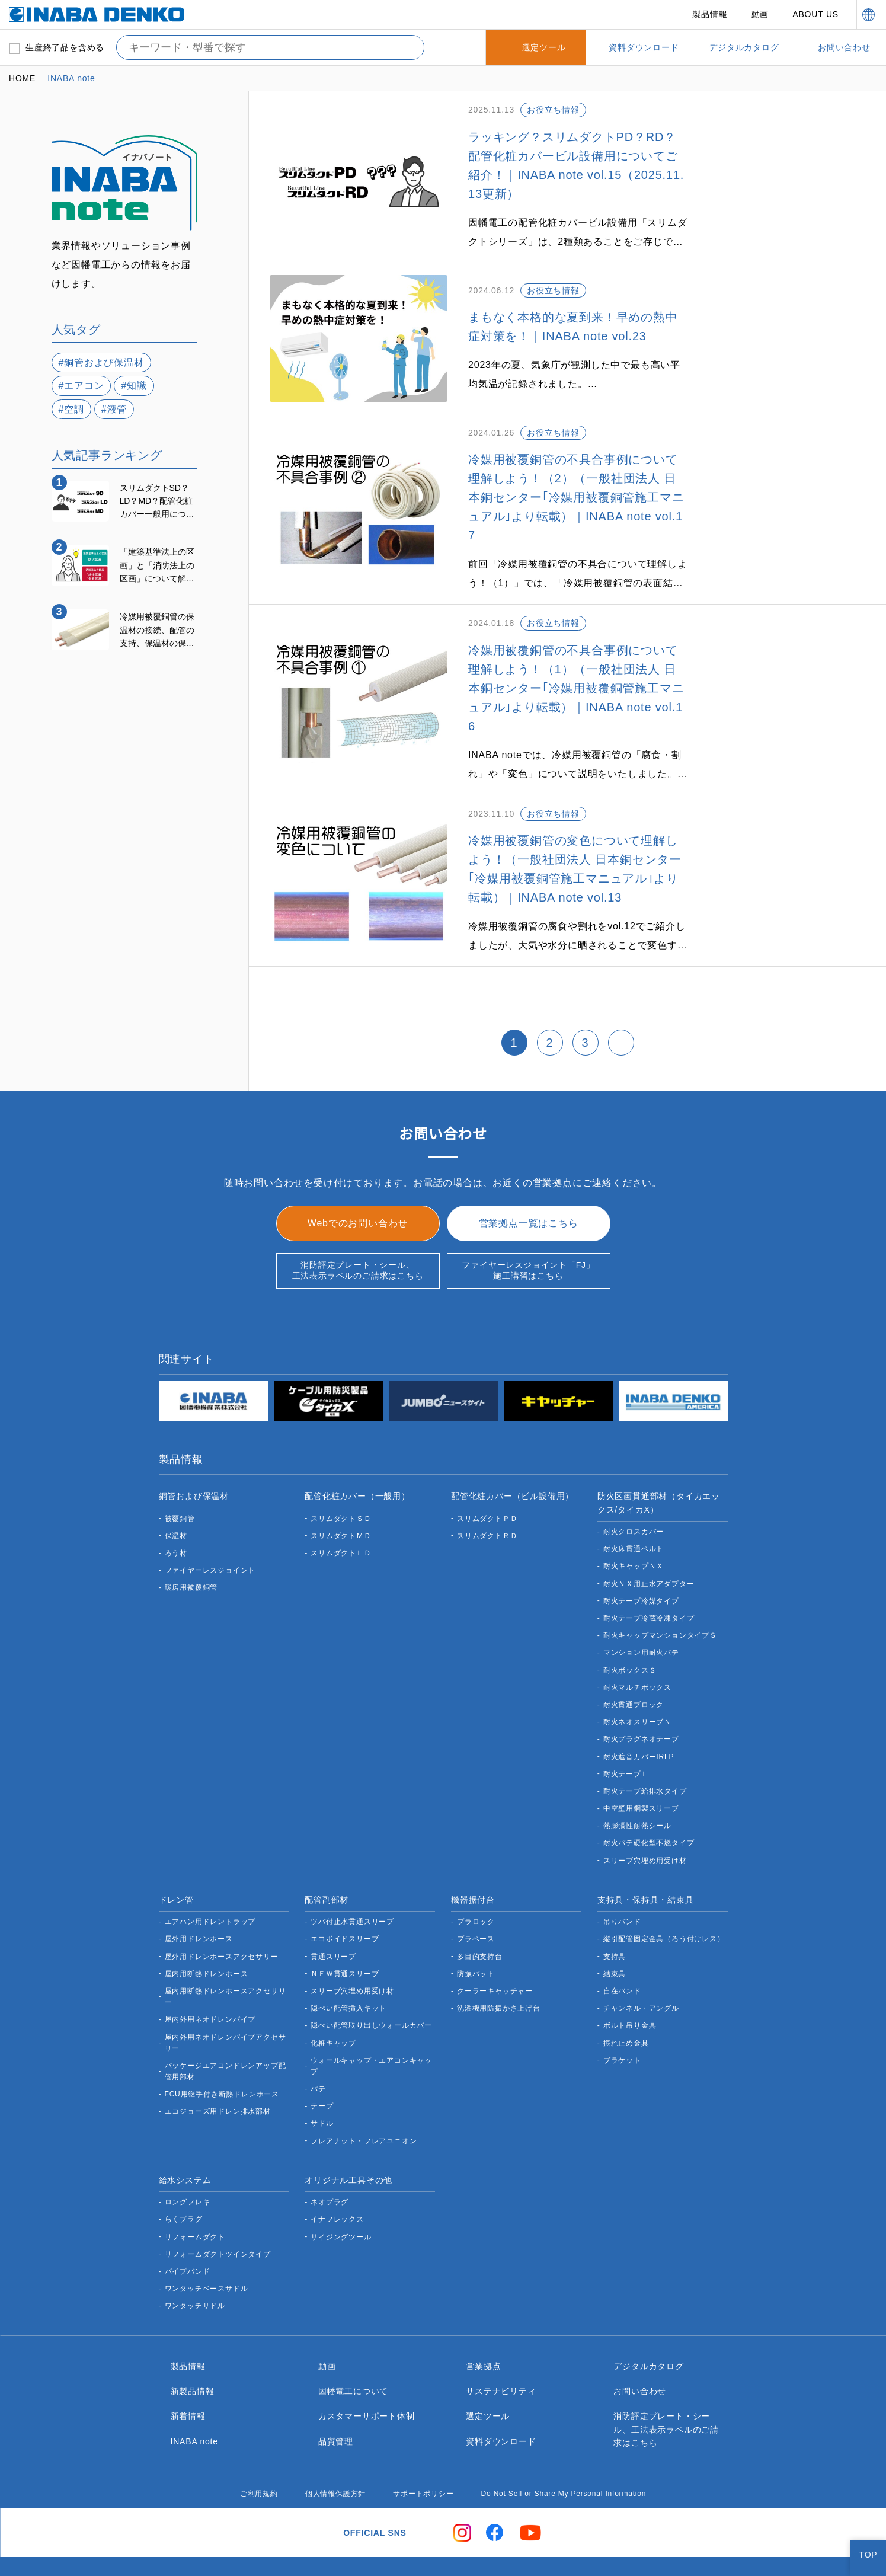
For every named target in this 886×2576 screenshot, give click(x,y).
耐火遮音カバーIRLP (638, 1719)
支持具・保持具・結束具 (645, 1862)
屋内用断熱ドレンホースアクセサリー (225, 1959)
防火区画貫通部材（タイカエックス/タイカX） (658, 1464)
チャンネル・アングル (641, 1970)
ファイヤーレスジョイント (210, 1532)
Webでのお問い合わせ (357, 1185)
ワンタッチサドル (195, 2268)
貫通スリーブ (333, 1919)
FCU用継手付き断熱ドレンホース (221, 2056)
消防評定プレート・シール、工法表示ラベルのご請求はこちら (358, 1232)
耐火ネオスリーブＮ (637, 1684)
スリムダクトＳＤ (341, 1481)
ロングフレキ (187, 2164)
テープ (321, 2068)
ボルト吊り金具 (630, 1988)
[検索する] (406, 47)
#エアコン (82, 385)
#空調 (72, 409)
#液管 (115, 409)
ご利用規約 (253, 2456)
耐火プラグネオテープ (641, 1701)
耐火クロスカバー (633, 1494)
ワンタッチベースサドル (206, 2251)
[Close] (867, 2557)
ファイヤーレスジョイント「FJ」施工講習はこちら (528, 1232)
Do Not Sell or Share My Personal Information (563, 2456)
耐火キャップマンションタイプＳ (660, 1598)
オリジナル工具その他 (348, 2142)
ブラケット (622, 2023)
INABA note (196, 2403)
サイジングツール (341, 2199)
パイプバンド (188, 2234)
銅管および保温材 (194, 1458)
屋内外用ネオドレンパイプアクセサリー (225, 2005)
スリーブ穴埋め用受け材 (644, 1823)
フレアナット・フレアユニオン (364, 2103)
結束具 (614, 1936)
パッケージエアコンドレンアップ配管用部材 (225, 2033)
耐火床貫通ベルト (633, 1511)
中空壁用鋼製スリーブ (641, 1771)
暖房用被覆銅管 (191, 1550)
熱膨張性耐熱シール (637, 1788)
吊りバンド (622, 1884)
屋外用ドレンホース (198, 1901)
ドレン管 (176, 1862)
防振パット (476, 1936)
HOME (21, 78)
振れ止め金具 (626, 2005)
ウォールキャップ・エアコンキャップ (371, 2028)
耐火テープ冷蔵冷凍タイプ (648, 1580)
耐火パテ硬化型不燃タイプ (649, 1805)
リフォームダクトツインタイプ (218, 2216)
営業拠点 (483, 2328)
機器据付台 (473, 1862)
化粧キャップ (333, 2005)
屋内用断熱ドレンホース (206, 1936)
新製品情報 (193, 2353)
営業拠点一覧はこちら (528, 1185)
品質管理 (335, 2403)
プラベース (475, 1901)
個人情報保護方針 (329, 2456)
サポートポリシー (418, 2456)
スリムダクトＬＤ (341, 1515)
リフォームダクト (195, 2199)
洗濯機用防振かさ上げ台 (498, 1970)
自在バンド (622, 1953)
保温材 (176, 1498)
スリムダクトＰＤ (487, 1481)
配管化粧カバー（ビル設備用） (512, 1458)
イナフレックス (337, 2182)
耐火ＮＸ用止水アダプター (649, 1546)
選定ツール (488, 2378)
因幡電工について (353, 2353)
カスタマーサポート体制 (366, 2378)
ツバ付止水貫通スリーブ (352, 1884)
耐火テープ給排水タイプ (644, 1754)
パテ (318, 2051)
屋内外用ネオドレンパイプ (210, 1982)
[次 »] (621, 1005)
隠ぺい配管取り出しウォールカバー (371, 1988)
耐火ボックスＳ (630, 1633)
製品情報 (710, 14)
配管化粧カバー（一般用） (357, 1458)
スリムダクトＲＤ (487, 1498)
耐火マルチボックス (637, 1650)
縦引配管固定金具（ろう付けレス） (664, 1901)
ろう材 (176, 1515)
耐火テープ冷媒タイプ (641, 1563)
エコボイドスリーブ (344, 1901)
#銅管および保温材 (102, 362)
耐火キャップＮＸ (633, 1528)
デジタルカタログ (648, 2328)
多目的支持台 (480, 1919)
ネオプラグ (329, 2164)
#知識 (135, 385)
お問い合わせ (639, 2353)
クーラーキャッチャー (495, 1953)
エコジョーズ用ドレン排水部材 (217, 2074)
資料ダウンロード (501, 2403)
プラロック (476, 1884)
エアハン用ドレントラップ (210, 1884)
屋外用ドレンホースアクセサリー (221, 1919)
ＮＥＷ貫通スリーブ (344, 1936)
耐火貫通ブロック (633, 1667)
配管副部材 (326, 1862)
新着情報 (188, 2378)
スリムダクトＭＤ (341, 1498)
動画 (761, 14)
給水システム (185, 2142)
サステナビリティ (500, 2353)
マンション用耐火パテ (641, 1615)
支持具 (614, 1919)
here (589, 2523)
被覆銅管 (180, 1481)
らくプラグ (184, 2182)
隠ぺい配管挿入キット (348, 1970)
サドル (322, 2085)
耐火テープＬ (625, 1736)
